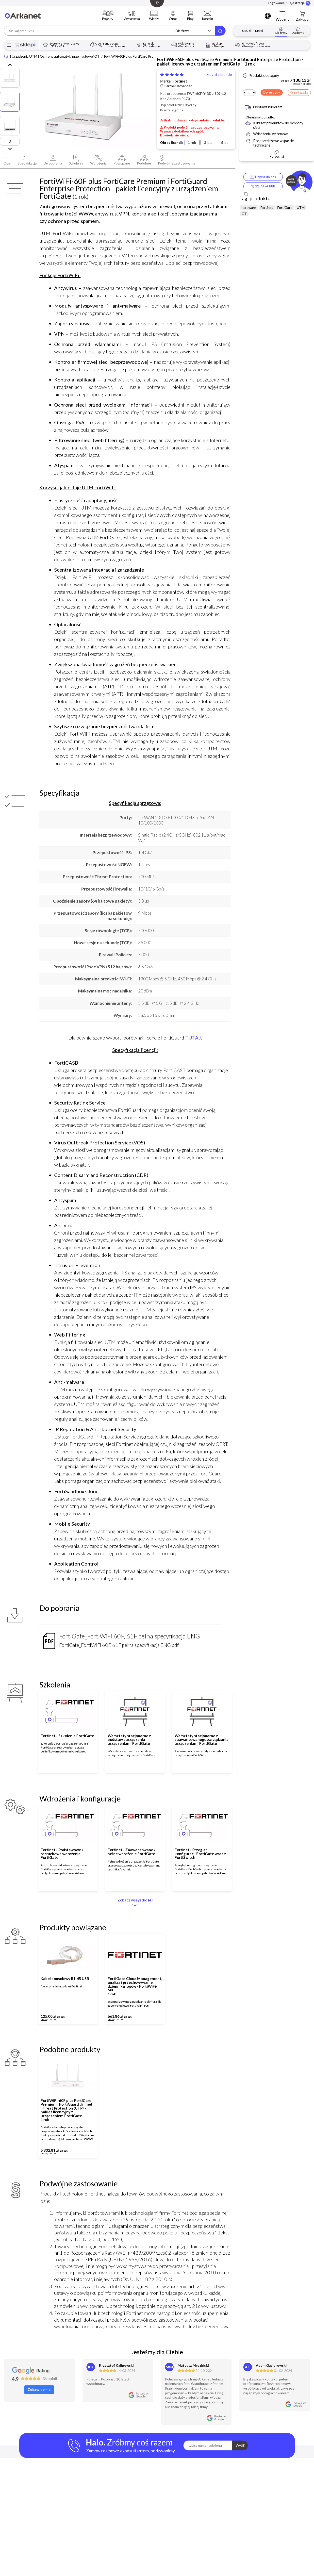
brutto (52, 2019)
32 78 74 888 (263, 186)
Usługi (246, 31)
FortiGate (284, 207)
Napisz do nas (263, 177)
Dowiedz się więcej (174, 135)
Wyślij (240, 2445)
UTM (301, 207)
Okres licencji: (171, 142)
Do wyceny (271, 92)
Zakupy (302, 19)
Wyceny (282, 19)
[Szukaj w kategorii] (194, 31)
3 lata (208, 142)
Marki (259, 31)
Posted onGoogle (142, 2395)
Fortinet (179, 81)
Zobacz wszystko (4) (135, 1900)
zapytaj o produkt (219, 74)
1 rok (192, 142)
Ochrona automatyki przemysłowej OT (69, 56)
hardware (249, 207)
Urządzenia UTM (24, 56)
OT (244, 214)
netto (44, 2019)
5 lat (224, 142)
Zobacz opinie (39, 2389)
